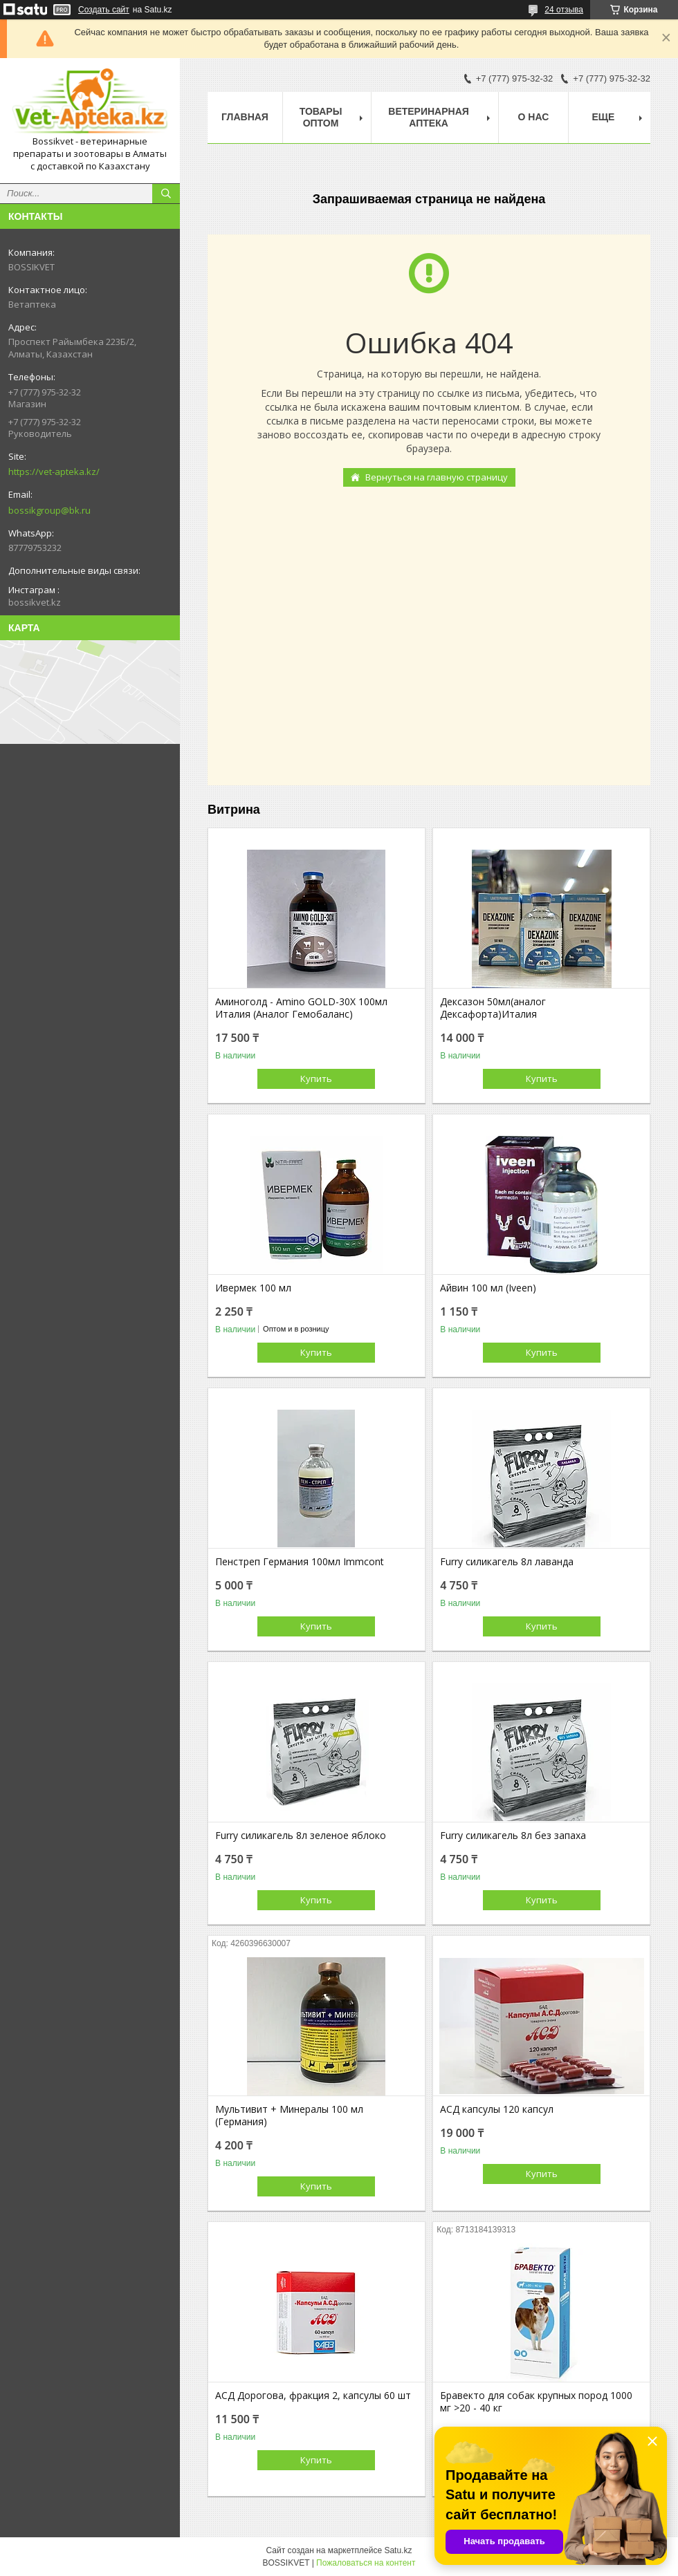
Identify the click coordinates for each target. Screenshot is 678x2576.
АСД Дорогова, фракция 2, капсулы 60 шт (313, 2395)
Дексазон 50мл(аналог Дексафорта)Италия (493, 1008)
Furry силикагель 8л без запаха (513, 1835)
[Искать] (166, 193)
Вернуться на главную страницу (436, 477)
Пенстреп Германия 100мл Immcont (299, 1562)
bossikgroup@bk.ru (49, 510)
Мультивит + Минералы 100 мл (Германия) (289, 2115)
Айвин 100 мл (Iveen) (488, 1288)
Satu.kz (398, 2550)
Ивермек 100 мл (253, 1288)
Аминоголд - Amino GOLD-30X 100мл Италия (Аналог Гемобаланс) (301, 1008)
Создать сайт (103, 10)
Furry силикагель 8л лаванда (507, 1562)
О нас (533, 116)
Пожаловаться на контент (365, 2563)
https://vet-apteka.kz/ (54, 471)
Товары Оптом (321, 117)
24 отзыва (563, 10)
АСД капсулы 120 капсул (496, 2109)
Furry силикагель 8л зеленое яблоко (300, 1835)
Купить (316, 1078)
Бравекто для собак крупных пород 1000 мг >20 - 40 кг (536, 2401)
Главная (244, 116)
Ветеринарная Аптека (428, 117)
